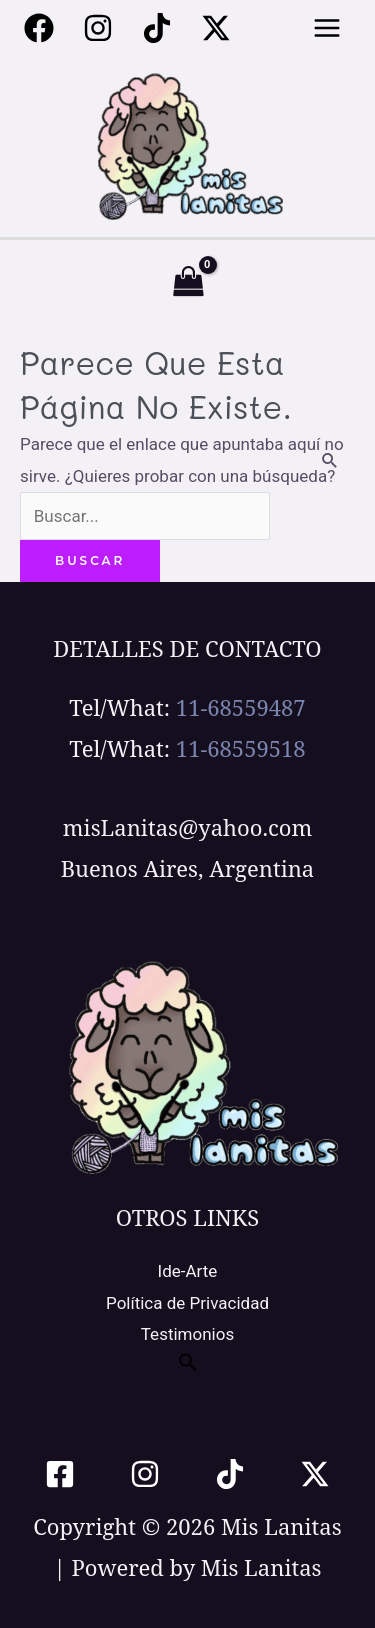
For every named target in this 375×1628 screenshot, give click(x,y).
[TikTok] (230, 1474)
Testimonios (187, 1334)
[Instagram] (98, 28)
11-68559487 (241, 707)
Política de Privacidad (187, 1303)
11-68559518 (241, 748)
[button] (188, 1366)
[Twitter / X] (216, 28)
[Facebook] (39, 28)
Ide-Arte (188, 1271)
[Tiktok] (157, 28)
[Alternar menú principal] (328, 28)
